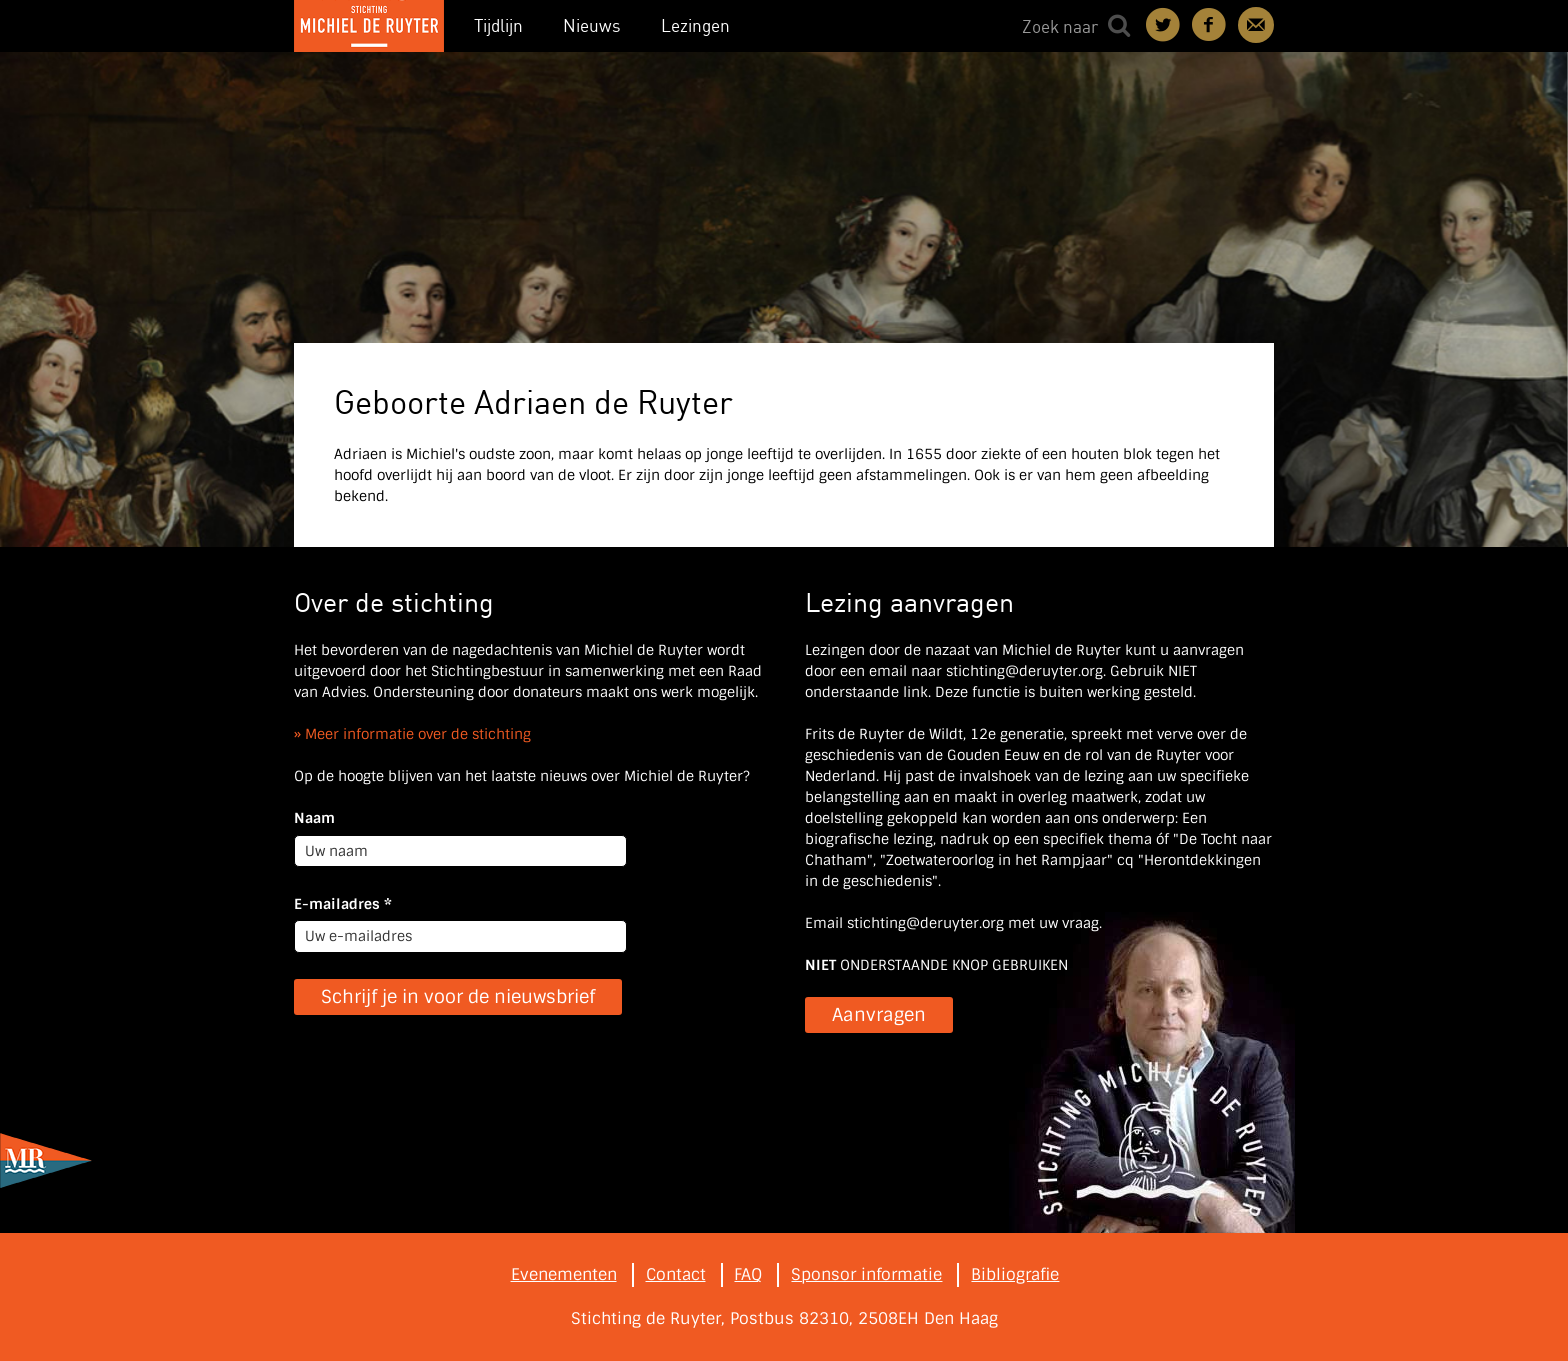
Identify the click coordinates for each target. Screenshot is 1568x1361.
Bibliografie (1015, 1274)
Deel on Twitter (1164, 25)
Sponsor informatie (866, 1274)
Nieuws (592, 25)
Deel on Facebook (1210, 25)
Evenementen (564, 1274)
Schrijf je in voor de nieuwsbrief (458, 997)
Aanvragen (879, 1015)
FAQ (748, 1274)
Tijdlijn (498, 25)
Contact (1256, 25)
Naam (314, 818)
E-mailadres (343, 904)
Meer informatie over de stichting (418, 734)
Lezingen (695, 25)
